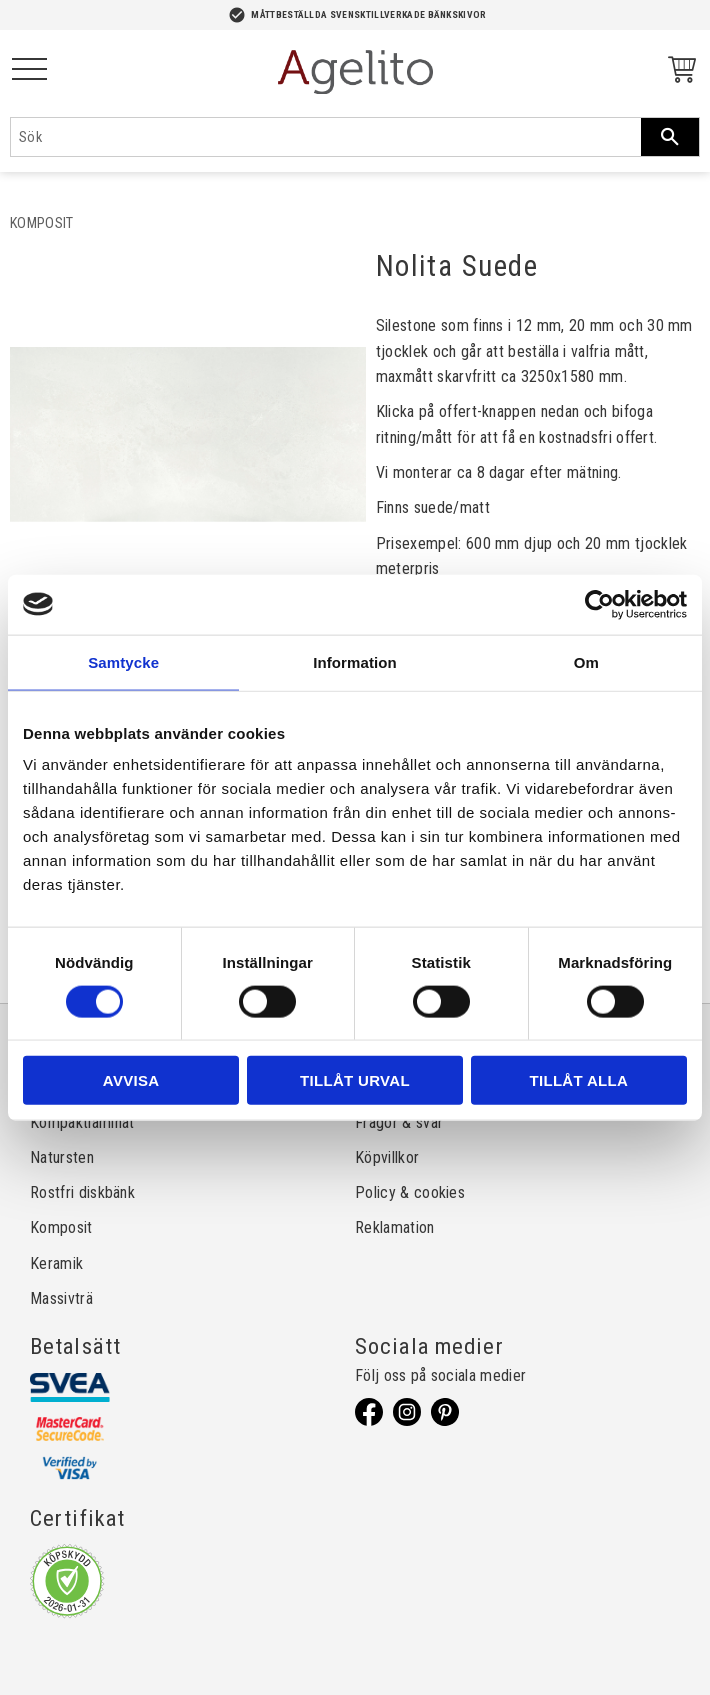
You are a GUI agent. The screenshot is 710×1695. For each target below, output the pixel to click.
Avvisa (131, 1080)
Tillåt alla (578, 1080)
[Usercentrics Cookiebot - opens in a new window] (599, 604)
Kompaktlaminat (82, 1122)
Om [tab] (586, 661)
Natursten (62, 1157)
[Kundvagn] (678, 72)
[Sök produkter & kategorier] (326, 137)
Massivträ (61, 1298)
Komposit (61, 1227)
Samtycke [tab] (123, 661)
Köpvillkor (387, 1157)
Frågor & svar (399, 1122)
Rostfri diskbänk (82, 1192)
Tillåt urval (355, 1080)
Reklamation (395, 1227)
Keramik (56, 1263)
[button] (29, 70)
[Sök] (670, 137)
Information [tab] (355, 661)
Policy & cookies (410, 1192)
